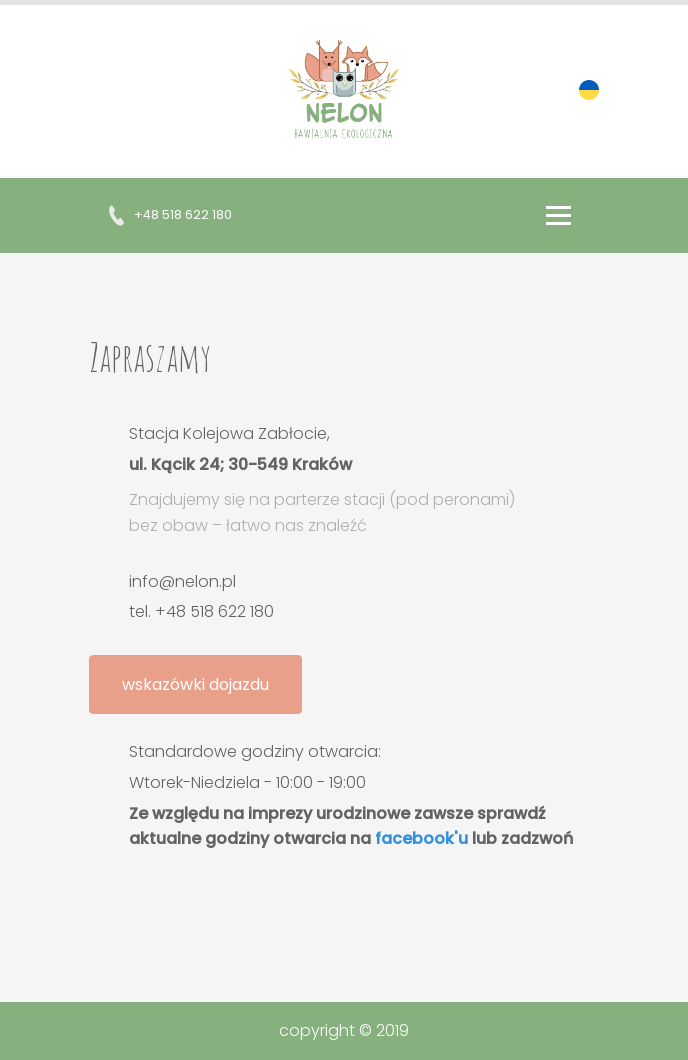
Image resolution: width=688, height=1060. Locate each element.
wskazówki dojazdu (195, 684)
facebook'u (421, 838)
